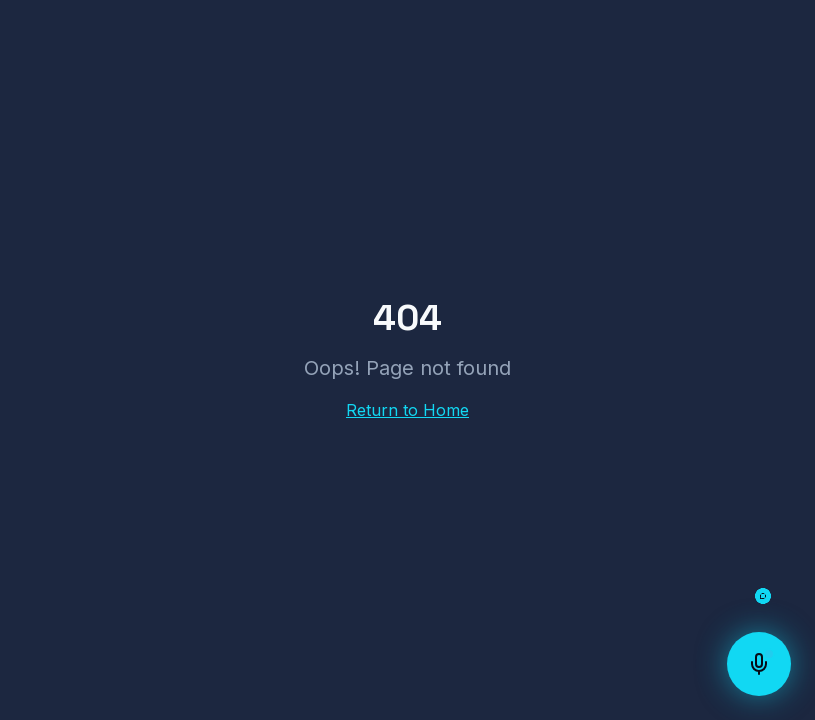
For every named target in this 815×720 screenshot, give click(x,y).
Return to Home (407, 410)
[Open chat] (762, 595)
